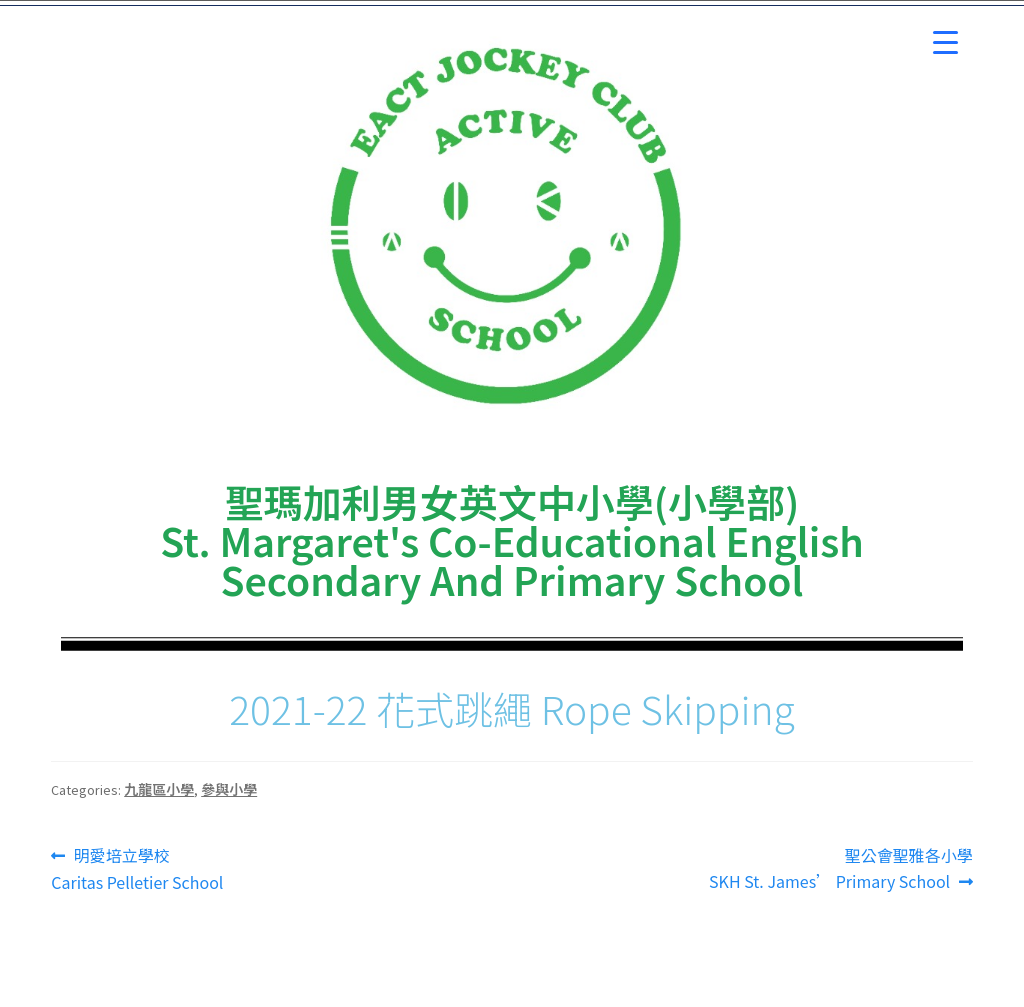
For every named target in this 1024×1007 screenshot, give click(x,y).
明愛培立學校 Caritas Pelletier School (137, 868)
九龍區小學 (159, 789)
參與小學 (229, 789)
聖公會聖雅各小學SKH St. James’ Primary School (841, 868)
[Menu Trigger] (945, 42)
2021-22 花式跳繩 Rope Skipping (512, 708)
